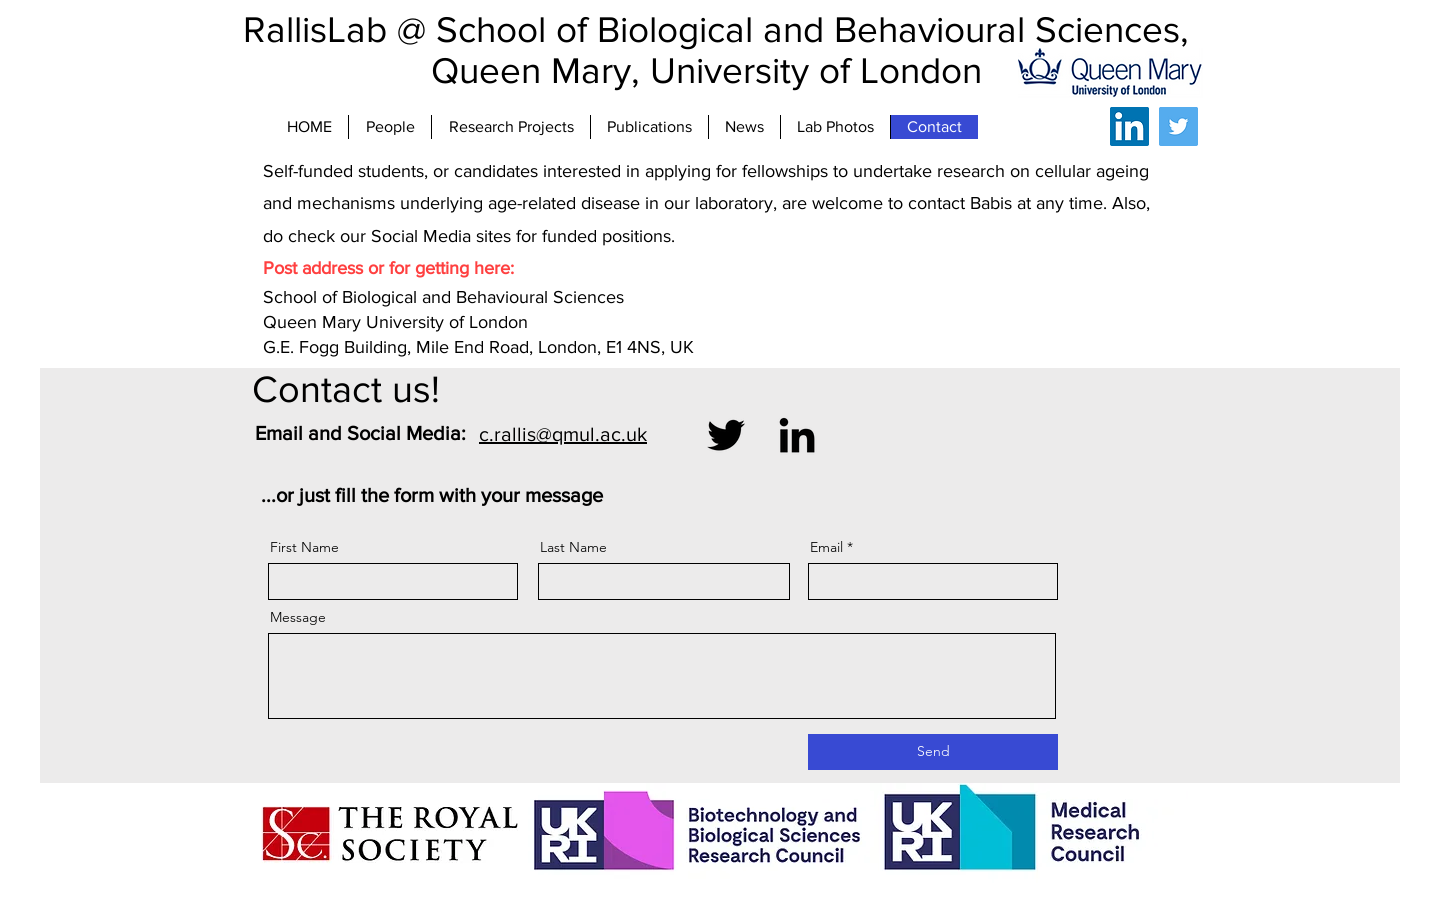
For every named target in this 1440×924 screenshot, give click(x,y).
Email (826, 547)
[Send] (933, 752)
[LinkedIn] (1129, 126)
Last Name (573, 547)
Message (298, 617)
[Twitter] (1178, 126)
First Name (304, 547)
